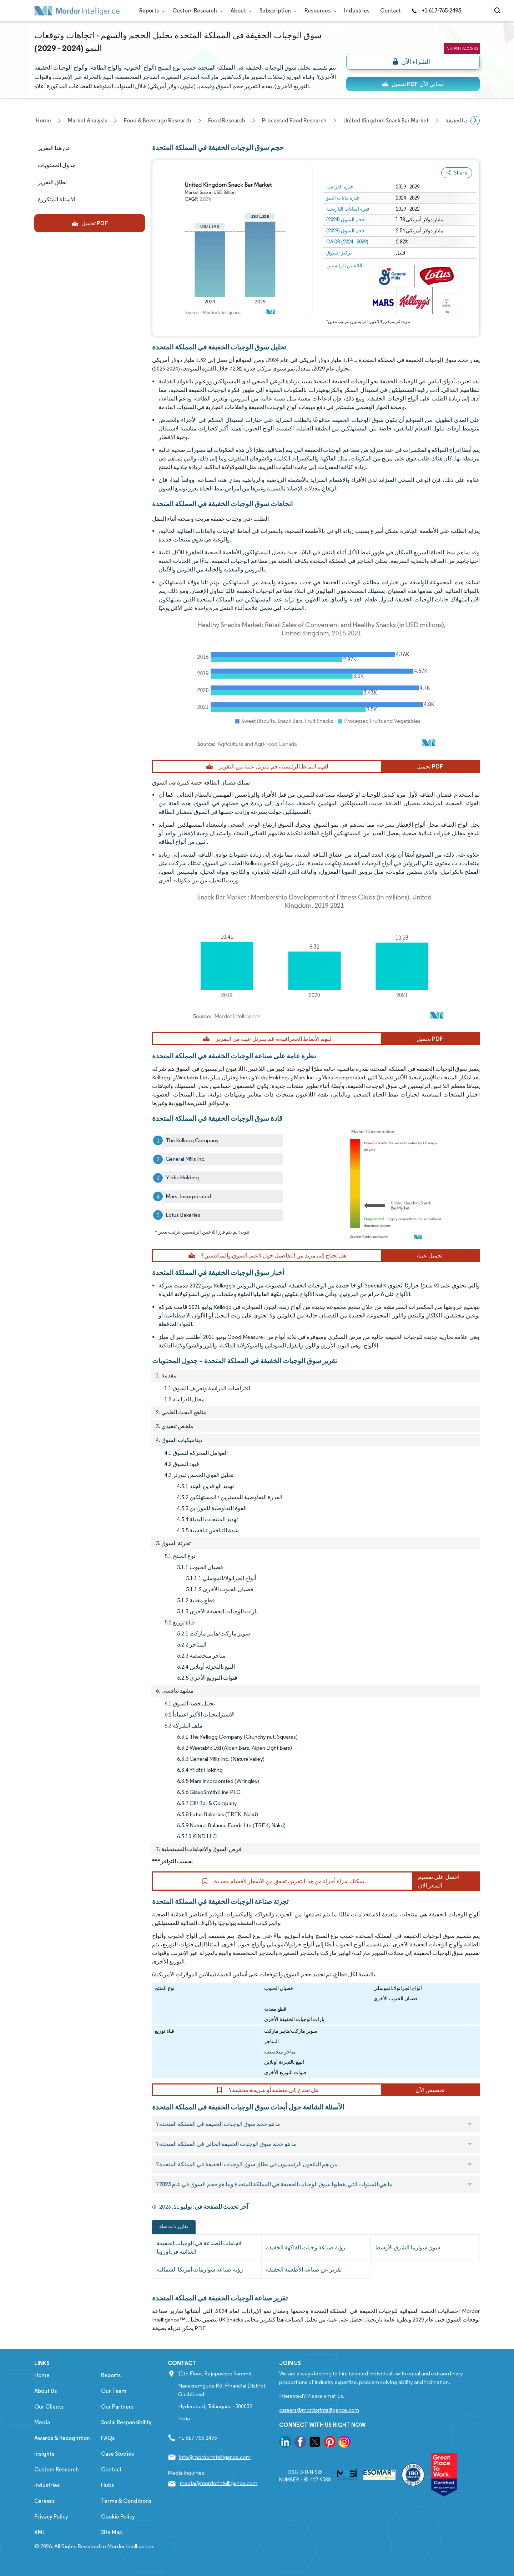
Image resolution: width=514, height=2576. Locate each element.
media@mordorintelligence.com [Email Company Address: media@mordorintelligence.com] (218, 2483)
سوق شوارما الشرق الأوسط (407, 2247)
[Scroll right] (475, 120)
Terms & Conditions (126, 2500)
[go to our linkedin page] (285, 2443)
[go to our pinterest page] (330, 2443)
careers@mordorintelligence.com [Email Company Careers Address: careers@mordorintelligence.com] (319, 2409)
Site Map (111, 2532)
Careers (44, 2500)
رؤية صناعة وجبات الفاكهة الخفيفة (305, 2247)
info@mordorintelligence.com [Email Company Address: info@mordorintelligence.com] (215, 2457)
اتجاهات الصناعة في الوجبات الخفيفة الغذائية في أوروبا (199, 2247)
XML (39, 2532)
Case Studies (117, 2453)
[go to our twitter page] (315, 2443)
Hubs (107, 2485)
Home (42, 2375)
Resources (318, 10)
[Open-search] (498, 10)
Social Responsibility (126, 2422)
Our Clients (49, 2406)
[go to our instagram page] (344, 2443)
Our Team (113, 2391)
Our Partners (117, 2406)
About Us (45, 2391)
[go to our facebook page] (300, 2443)
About (240, 10)
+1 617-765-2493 (436, 10)
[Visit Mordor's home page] (77, 10)
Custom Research (196, 10)
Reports (150, 10)
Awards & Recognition (62, 2438)
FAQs (108, 2438)
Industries (356, 10)
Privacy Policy (51, 2516)
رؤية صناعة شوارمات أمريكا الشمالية (200, 2269)
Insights (44, 2453)
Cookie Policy (118, 2516)
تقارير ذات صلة (173, 2226)
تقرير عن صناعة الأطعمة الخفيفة (304, 2269)
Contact (390, 10)
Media (42, 2422)
